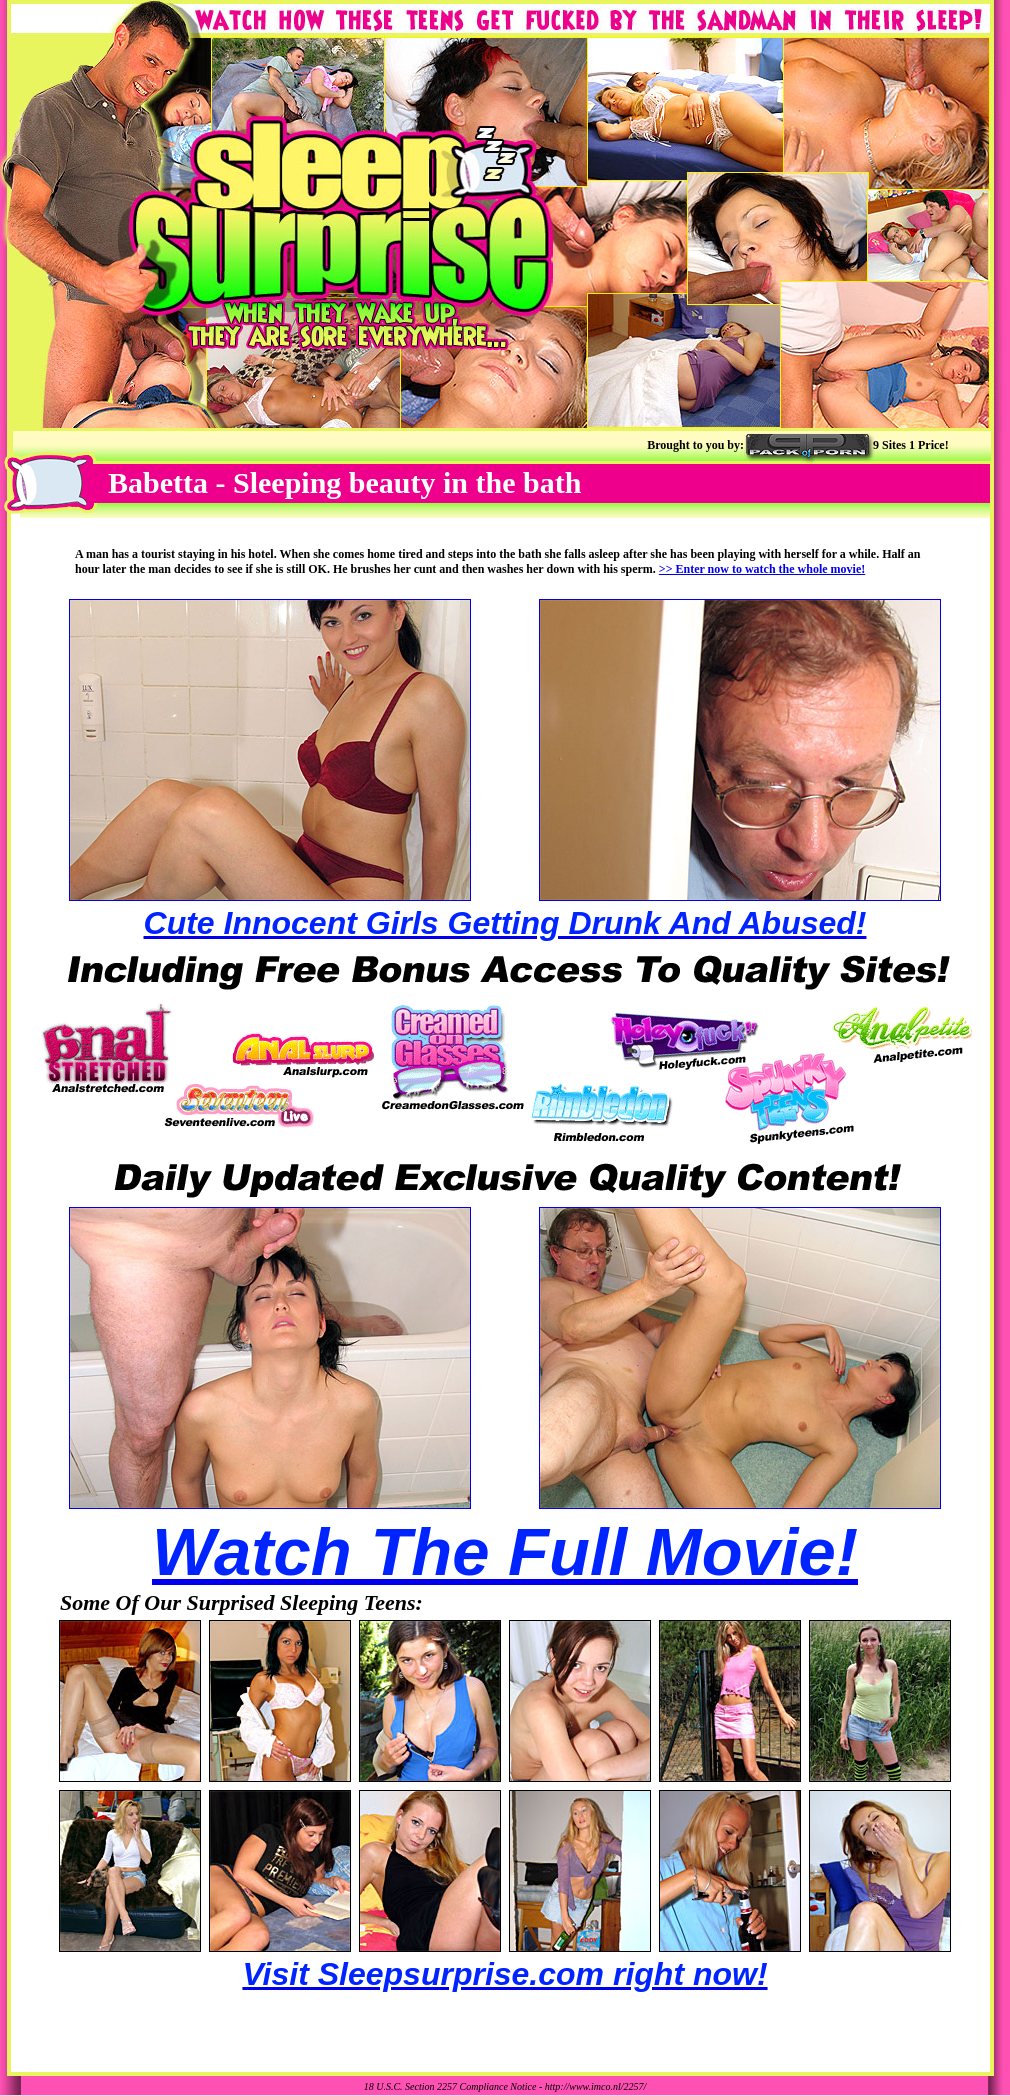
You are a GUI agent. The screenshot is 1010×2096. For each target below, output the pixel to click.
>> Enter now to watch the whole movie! (762, 569)
